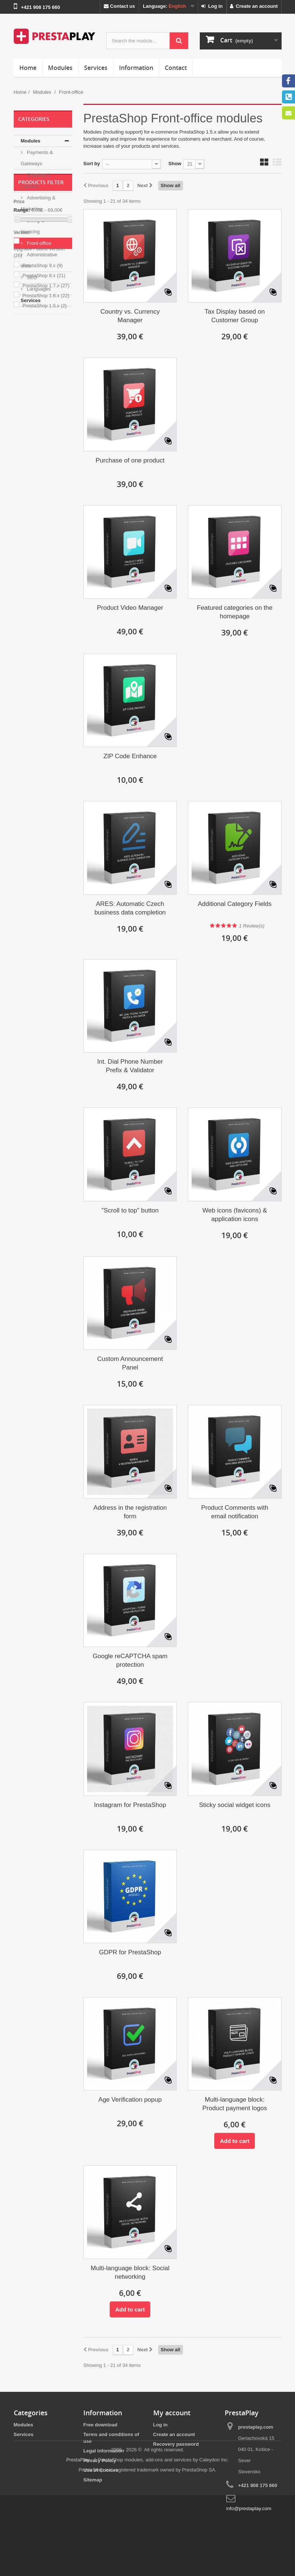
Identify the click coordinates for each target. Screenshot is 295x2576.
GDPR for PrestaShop (130, 1952)
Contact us (119, 6)
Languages (38, 289)
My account (171, 2412)
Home (27, 68)
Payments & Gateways (37, 158)
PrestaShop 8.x (43, 419)
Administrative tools (39, 260)
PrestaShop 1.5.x (44, 449)
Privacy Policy (99, 2460)
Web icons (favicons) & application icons (234, 1215)
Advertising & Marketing (38, 203)
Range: (22, 354)
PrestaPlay (78, 2540)
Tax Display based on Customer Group (235, 316)
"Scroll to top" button (130, 1210)
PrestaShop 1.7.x (45, 429)
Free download (100, 2425)
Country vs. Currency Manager (130, 316)
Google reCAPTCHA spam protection (130, 1660)
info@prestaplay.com (248, 2508)
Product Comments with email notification (234, 1512)
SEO (31, 277)
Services (96, 68)
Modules (60, 68)
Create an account (254, 6)
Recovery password (176, 2444)
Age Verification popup (130, 2099)
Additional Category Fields (235, 903)
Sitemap (92, 2480)
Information (136, 68)
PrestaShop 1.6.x (45, 439)
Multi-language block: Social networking (130, 2272)
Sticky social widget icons (234, 1804)
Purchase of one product (130, 460)
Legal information (103, 2451)
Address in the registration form (130, 1512)
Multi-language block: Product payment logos (234, 2104)
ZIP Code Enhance (130, 756)
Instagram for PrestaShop (130, 1804)
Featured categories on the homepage (234, 612)
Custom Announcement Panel (130, 1363)
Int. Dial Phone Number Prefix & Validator (130, 1066)
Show (175, 163)
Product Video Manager (130, 607)
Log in (211, 6)
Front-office (38, 243)
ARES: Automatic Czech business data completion (130, 908)
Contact (176, 68)
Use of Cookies (100, 2470)
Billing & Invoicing (33, 226)
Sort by (91, 163)
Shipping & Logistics (36, 180)
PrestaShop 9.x (42, 409)
